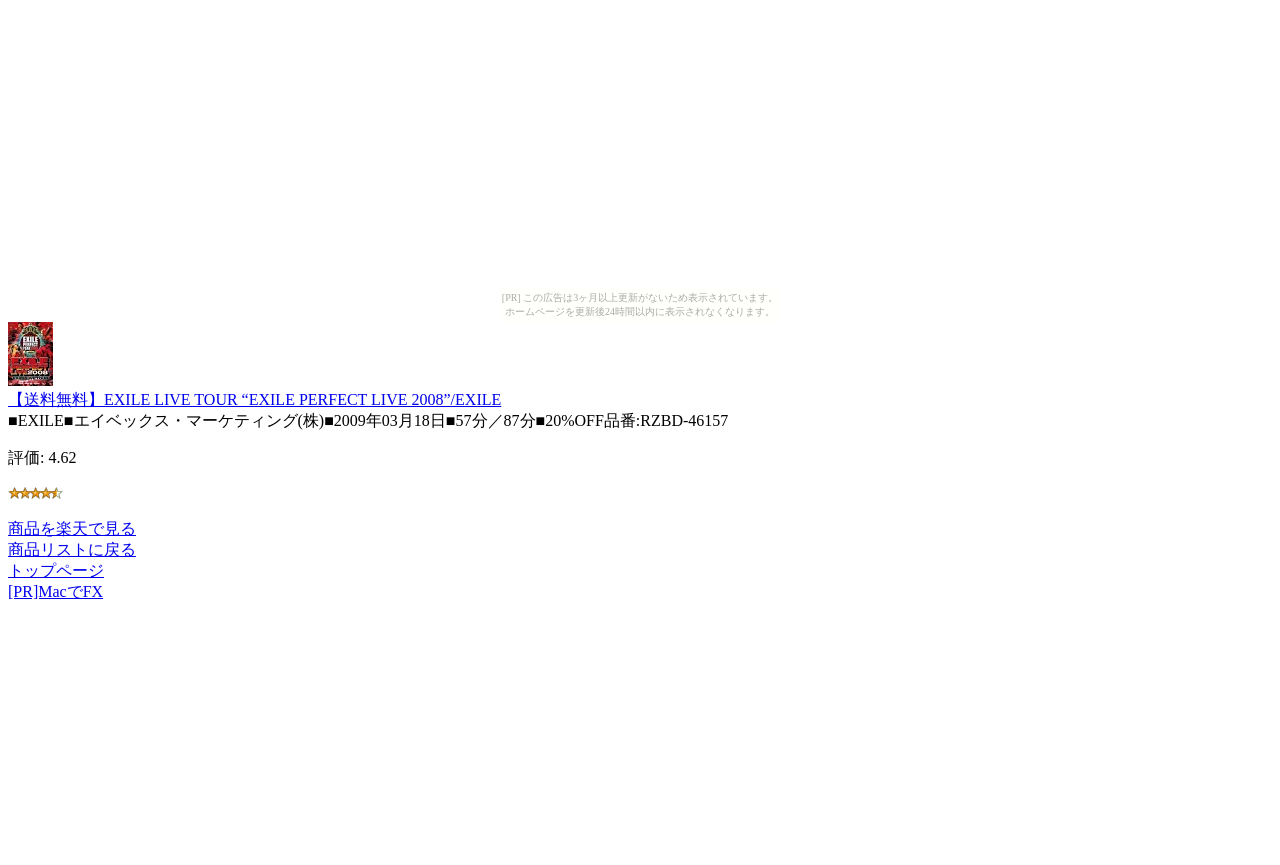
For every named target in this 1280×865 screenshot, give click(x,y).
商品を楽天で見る (72, 528)
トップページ (56, 570)
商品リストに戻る (72, 549)
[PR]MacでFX (55, 591)
